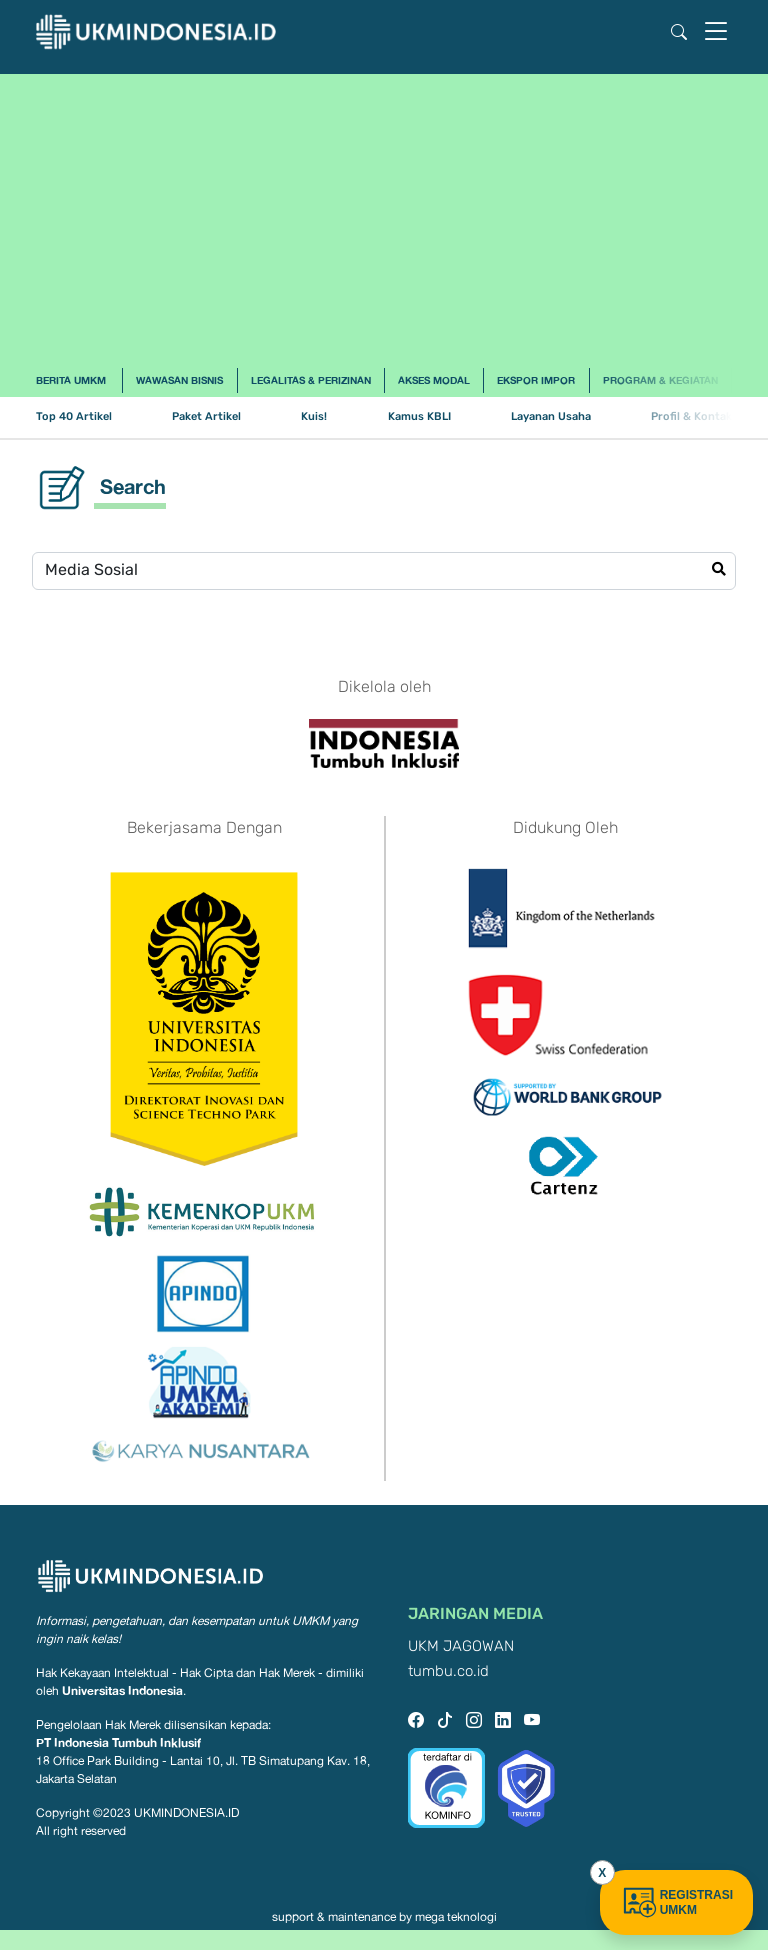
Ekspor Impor (536, 380)
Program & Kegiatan (660, 380)
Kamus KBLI (419, 416)
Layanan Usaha (551, 416)
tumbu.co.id (448, 1671)
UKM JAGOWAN (461, 1646)
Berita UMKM (71, 380)
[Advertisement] (384, 214)
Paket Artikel (206, 416)
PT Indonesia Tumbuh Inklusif (118, 1742)
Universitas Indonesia (122, 1690)
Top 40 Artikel (74, 416)
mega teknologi (456, 1917)
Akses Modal (434, 380)
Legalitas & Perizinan (311, 380)
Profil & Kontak (691, 416)
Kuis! (314, 416)
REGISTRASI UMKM (676, 1902)
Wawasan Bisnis (179, 380)
